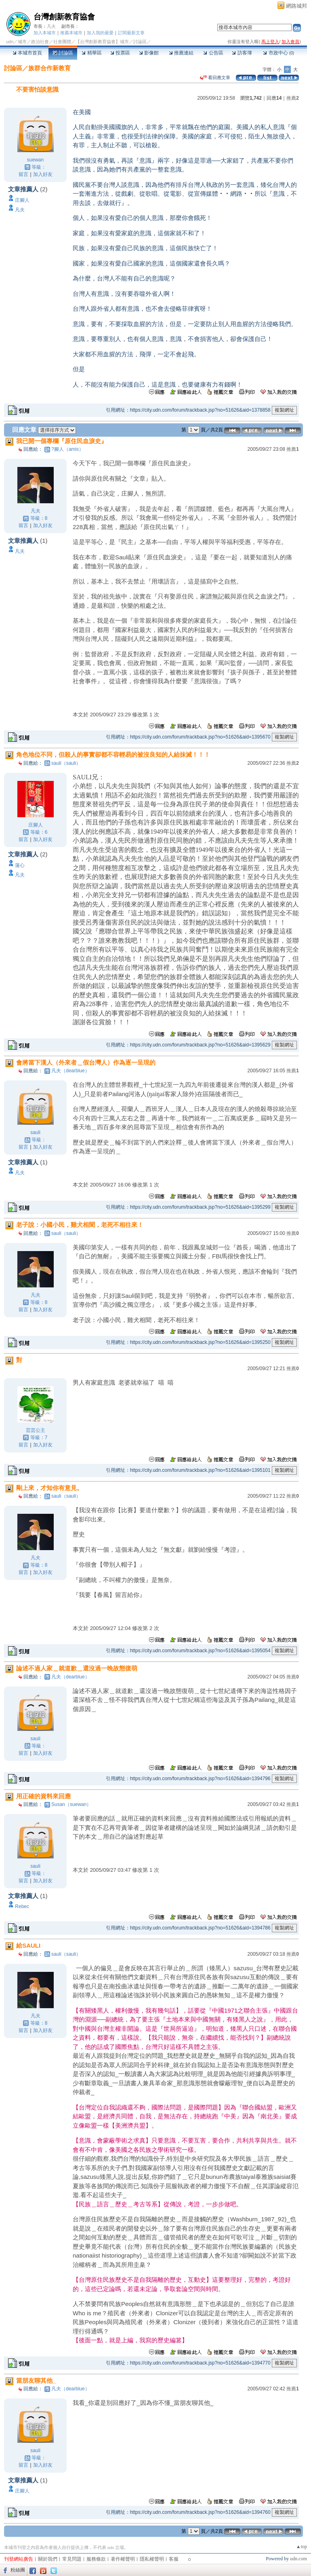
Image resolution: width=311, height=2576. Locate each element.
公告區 (213, 53)
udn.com (298, 2558)
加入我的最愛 (100, 32)
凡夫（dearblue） (70, 1071)
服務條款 (96, 2559)
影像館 (149, 53)
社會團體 (62, 41)
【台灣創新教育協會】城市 (102, 41)
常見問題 (72, 2559)
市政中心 (278, 53)
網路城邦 (296, 6)
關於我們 (47, 2559)
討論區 (63, 53)
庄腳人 (22, 200)
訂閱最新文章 (131, 32)
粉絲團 (18, 2570)
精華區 (91, 53)
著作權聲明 (123, 2559)
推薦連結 (181, 53)
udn (9, 41)
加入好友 (43, 174)
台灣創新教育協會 (64, 17)
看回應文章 (215, 77)
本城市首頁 (27, 53)
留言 (23, 174)
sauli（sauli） (66, 763)
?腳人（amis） (67, 449)
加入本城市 (45, 32)
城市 (22, 41)
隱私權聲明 (152, 2559)
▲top (301, 2546)
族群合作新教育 (49, 68)
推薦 (292, 98)
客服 (174, 2559)
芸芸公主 (35, 1430)
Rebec (22, 1906)
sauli (35, 1132)
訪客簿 (242, 53)
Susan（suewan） (71, 1804)
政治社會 (40, 41)
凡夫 (51, 26)
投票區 (120, 53)
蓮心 (20, 865)
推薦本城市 (71, 32)
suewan (35, 160)
